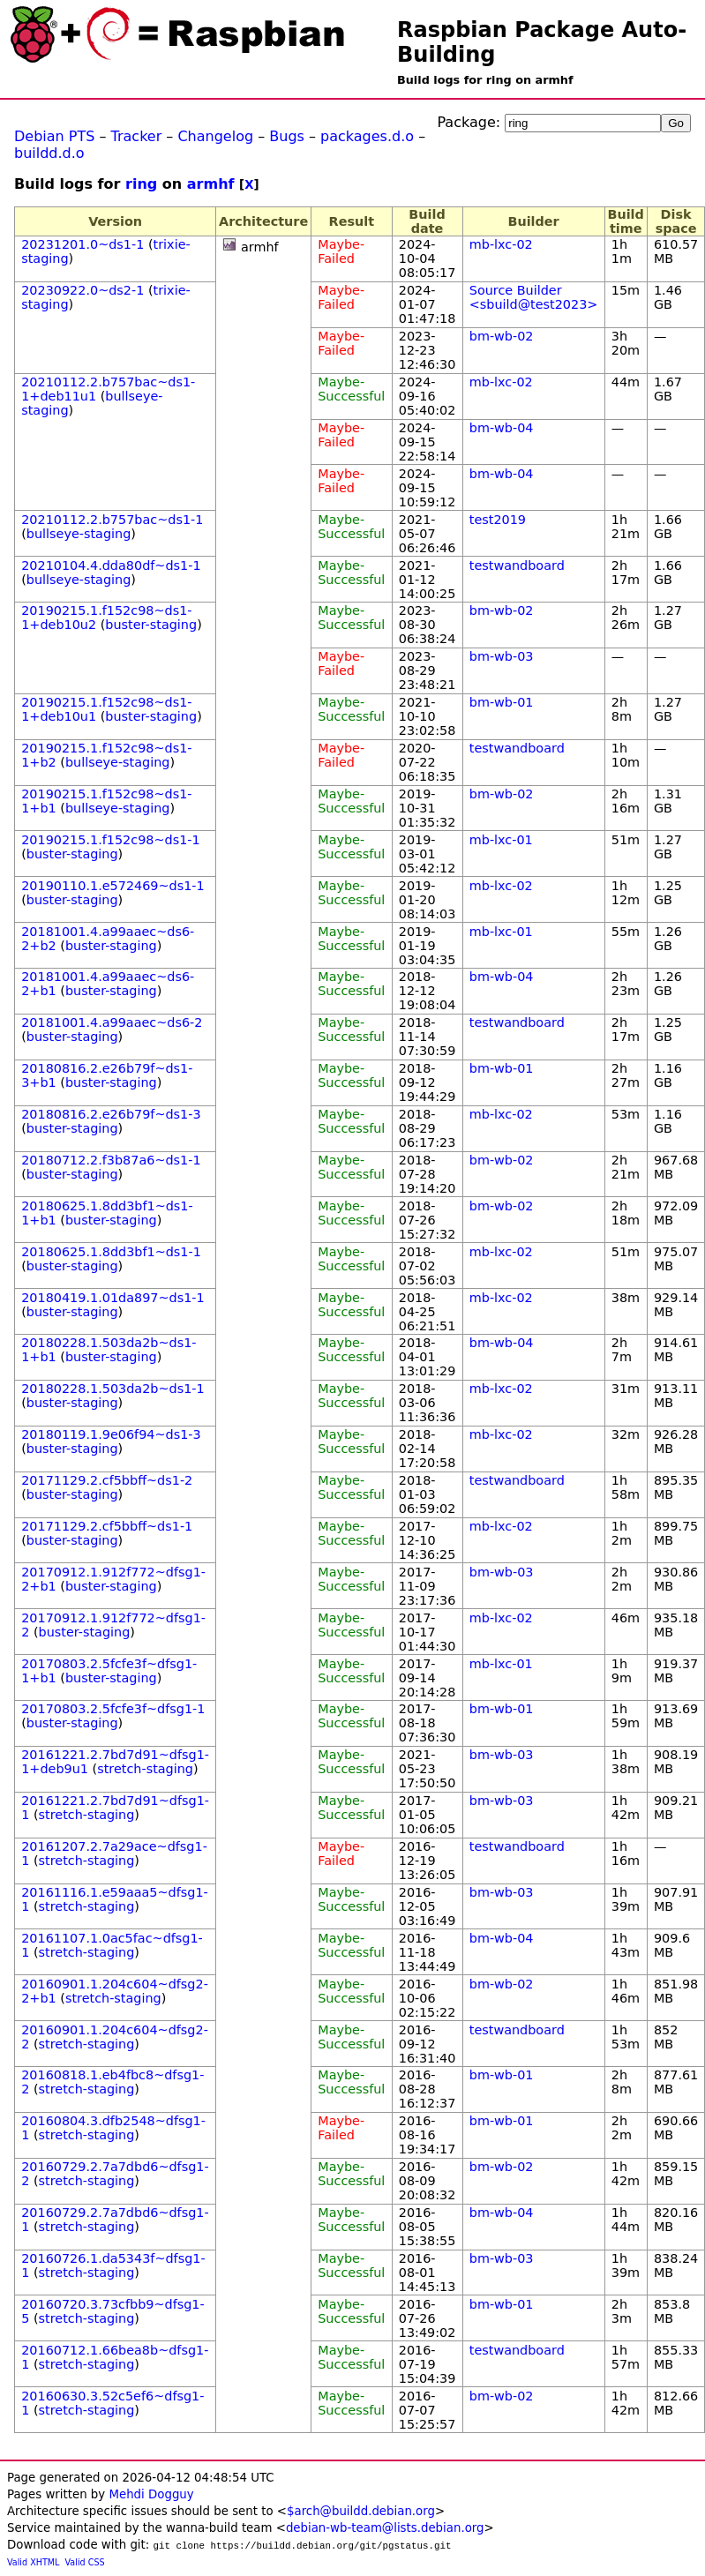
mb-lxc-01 (501, 840)
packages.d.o (367, 136)
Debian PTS (54, 136)
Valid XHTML (33, 2562)
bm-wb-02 (501, 336)
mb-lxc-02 (501, 244)
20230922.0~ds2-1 (82, 290)
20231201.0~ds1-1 (82, 244)
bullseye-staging (78, 534)
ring (141, 184)
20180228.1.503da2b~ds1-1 (112, 1389)
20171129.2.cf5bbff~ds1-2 (106, 1480)
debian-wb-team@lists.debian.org (385, 2528)
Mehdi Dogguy (151, 2494)
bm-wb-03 (501, 656)
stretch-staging (145, 1769)
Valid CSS (85, 2562)
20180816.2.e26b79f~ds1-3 (110, 1114)
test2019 (497, 520)
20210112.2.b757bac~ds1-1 (112, 520)
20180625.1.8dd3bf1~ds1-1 (111, 1252)
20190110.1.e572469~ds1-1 (113, 886)
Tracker (136, 136)
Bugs (286, 136)
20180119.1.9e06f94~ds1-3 (110, 1434)
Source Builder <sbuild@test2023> (533, 297)
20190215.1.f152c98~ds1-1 (110, 840)
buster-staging (151, 625)
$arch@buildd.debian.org (361, 2511)
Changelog (215, 136)
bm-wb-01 (501, 702)
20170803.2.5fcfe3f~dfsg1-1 (113, 1709)
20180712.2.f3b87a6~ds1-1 (110, 1160)
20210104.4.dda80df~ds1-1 (110, 565)
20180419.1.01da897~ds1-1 (112, 1298)
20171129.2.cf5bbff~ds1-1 (106, 1526)
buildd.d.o (49, 153)
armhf (211, 184)
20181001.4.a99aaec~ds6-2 (111, 1022)
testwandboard (517, 565)
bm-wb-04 (501, 428)
